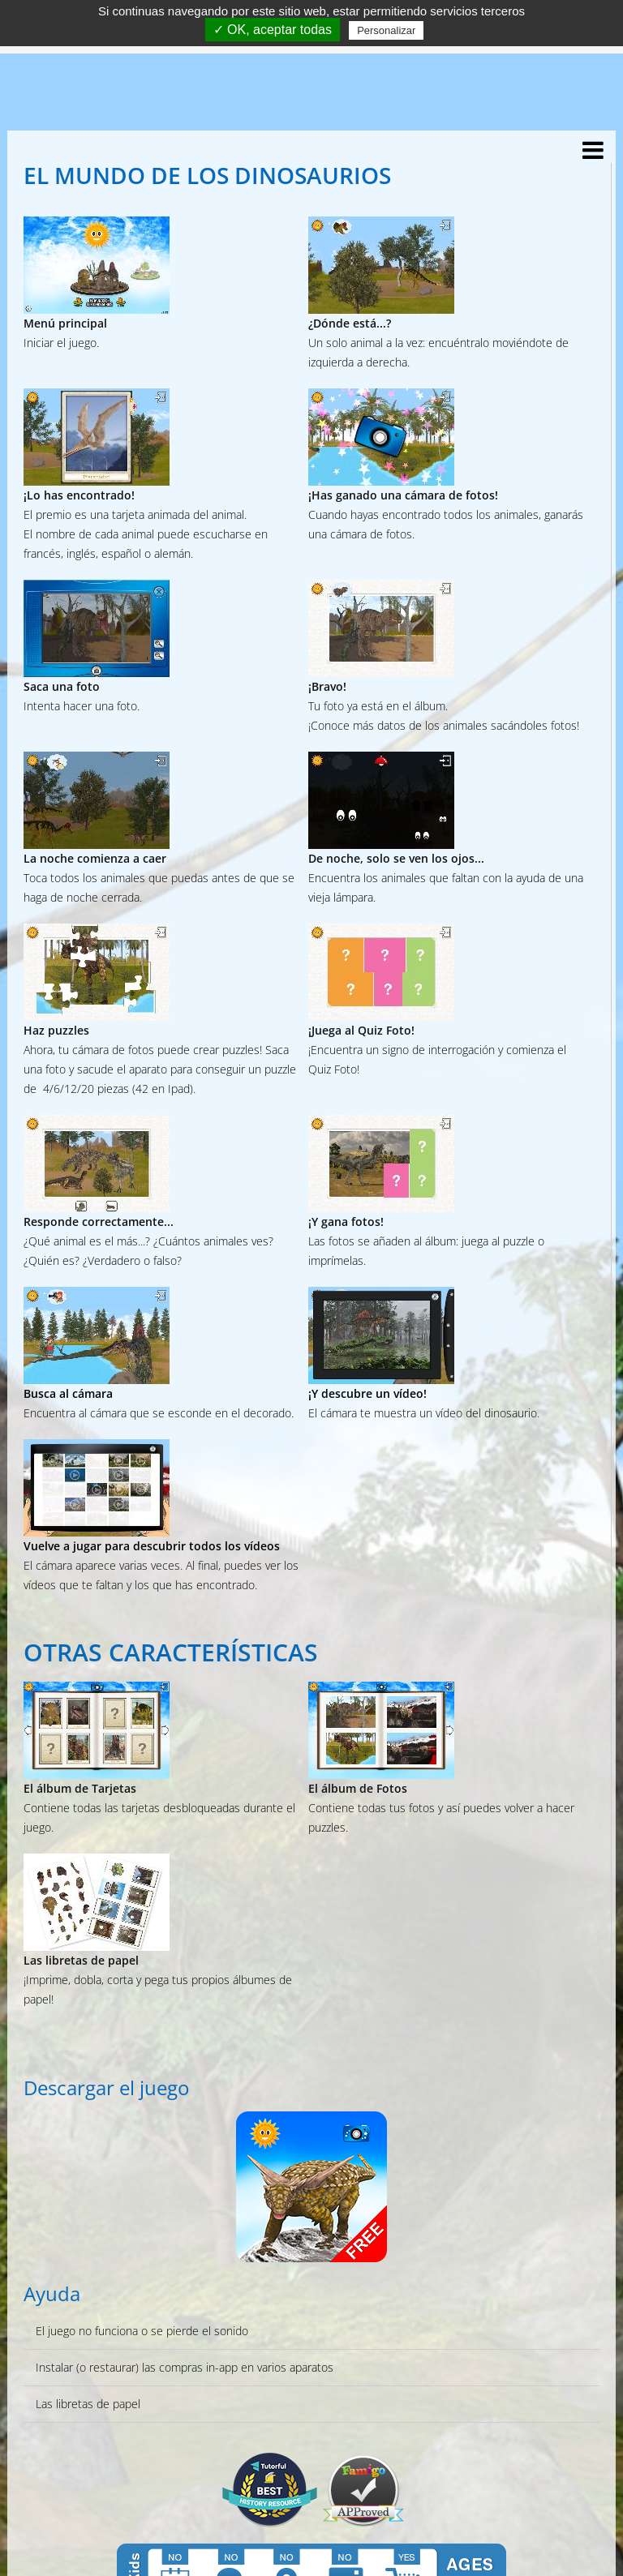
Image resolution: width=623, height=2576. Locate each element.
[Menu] (589, 154)
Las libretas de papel (88, 2403)
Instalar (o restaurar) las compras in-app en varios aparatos (184, 2367)
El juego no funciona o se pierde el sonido (142, 2330)
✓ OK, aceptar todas (272, 29)
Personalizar (386, 30)
